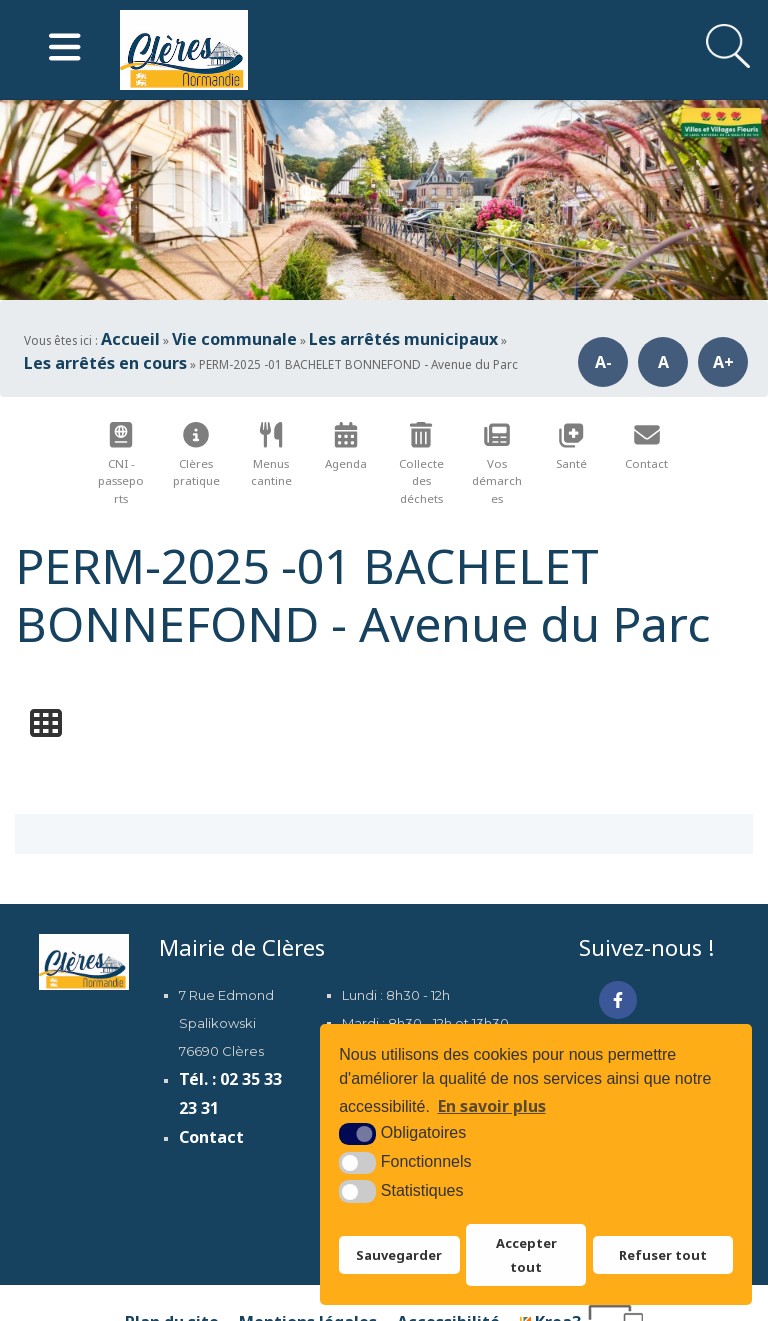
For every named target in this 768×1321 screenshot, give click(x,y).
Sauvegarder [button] (399, 1255)
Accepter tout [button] (526, 1255)
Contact (211, 1137)
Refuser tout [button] (663, 1255)
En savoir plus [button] (492, 1106)
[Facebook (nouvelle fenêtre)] (618, 1000)
